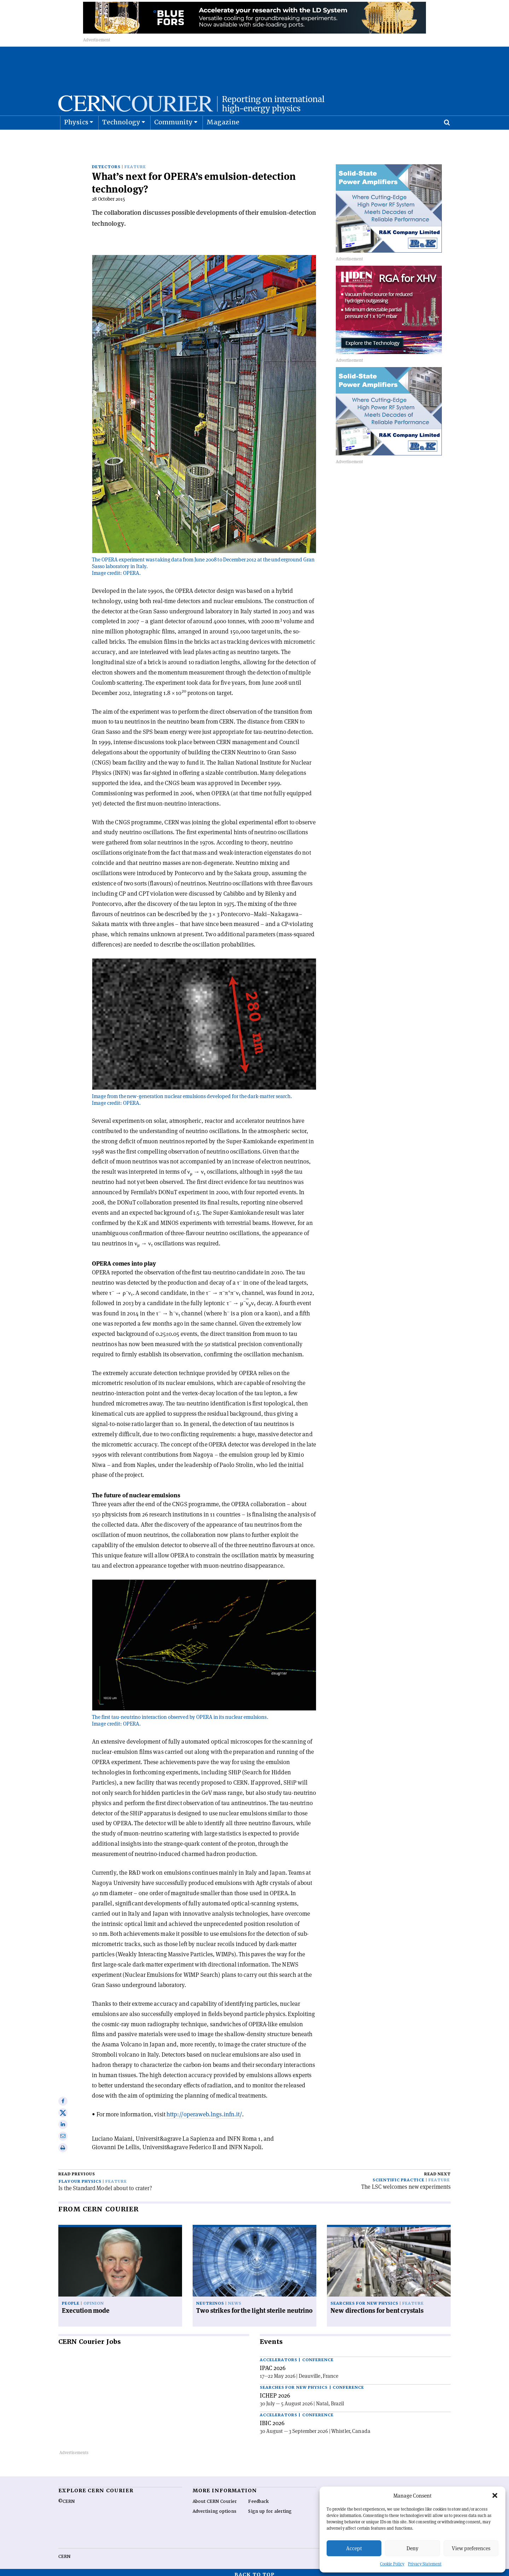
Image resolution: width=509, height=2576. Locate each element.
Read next (437, 2169)
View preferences (471, 2548)
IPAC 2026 (273, 2363)
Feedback (258, 2497)
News (234, 2298)
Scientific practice (399, 2175)
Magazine (223, 140)
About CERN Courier (215, 2497)
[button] (494, 2495)
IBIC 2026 (272, 2418)
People (71, 2298)
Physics (76, 140)
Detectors (106, 162)
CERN (64, 2552)
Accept (354, 2548)
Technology (121, 140)
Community (173, 140)
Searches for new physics (364, 2298)
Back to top (254, 2570)
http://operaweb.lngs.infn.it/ (204, 2109)
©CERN (66, 2497)
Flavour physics (80, 2177)
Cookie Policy (392, 2563)
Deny (412, 2548)
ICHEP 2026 (275, 2391)
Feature (135, 162)
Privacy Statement (424, 2563)
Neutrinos (210, 2298)
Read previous (76, 2169)
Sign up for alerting (270, 2507)
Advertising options (214, 2507)
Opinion (93, 2298)
